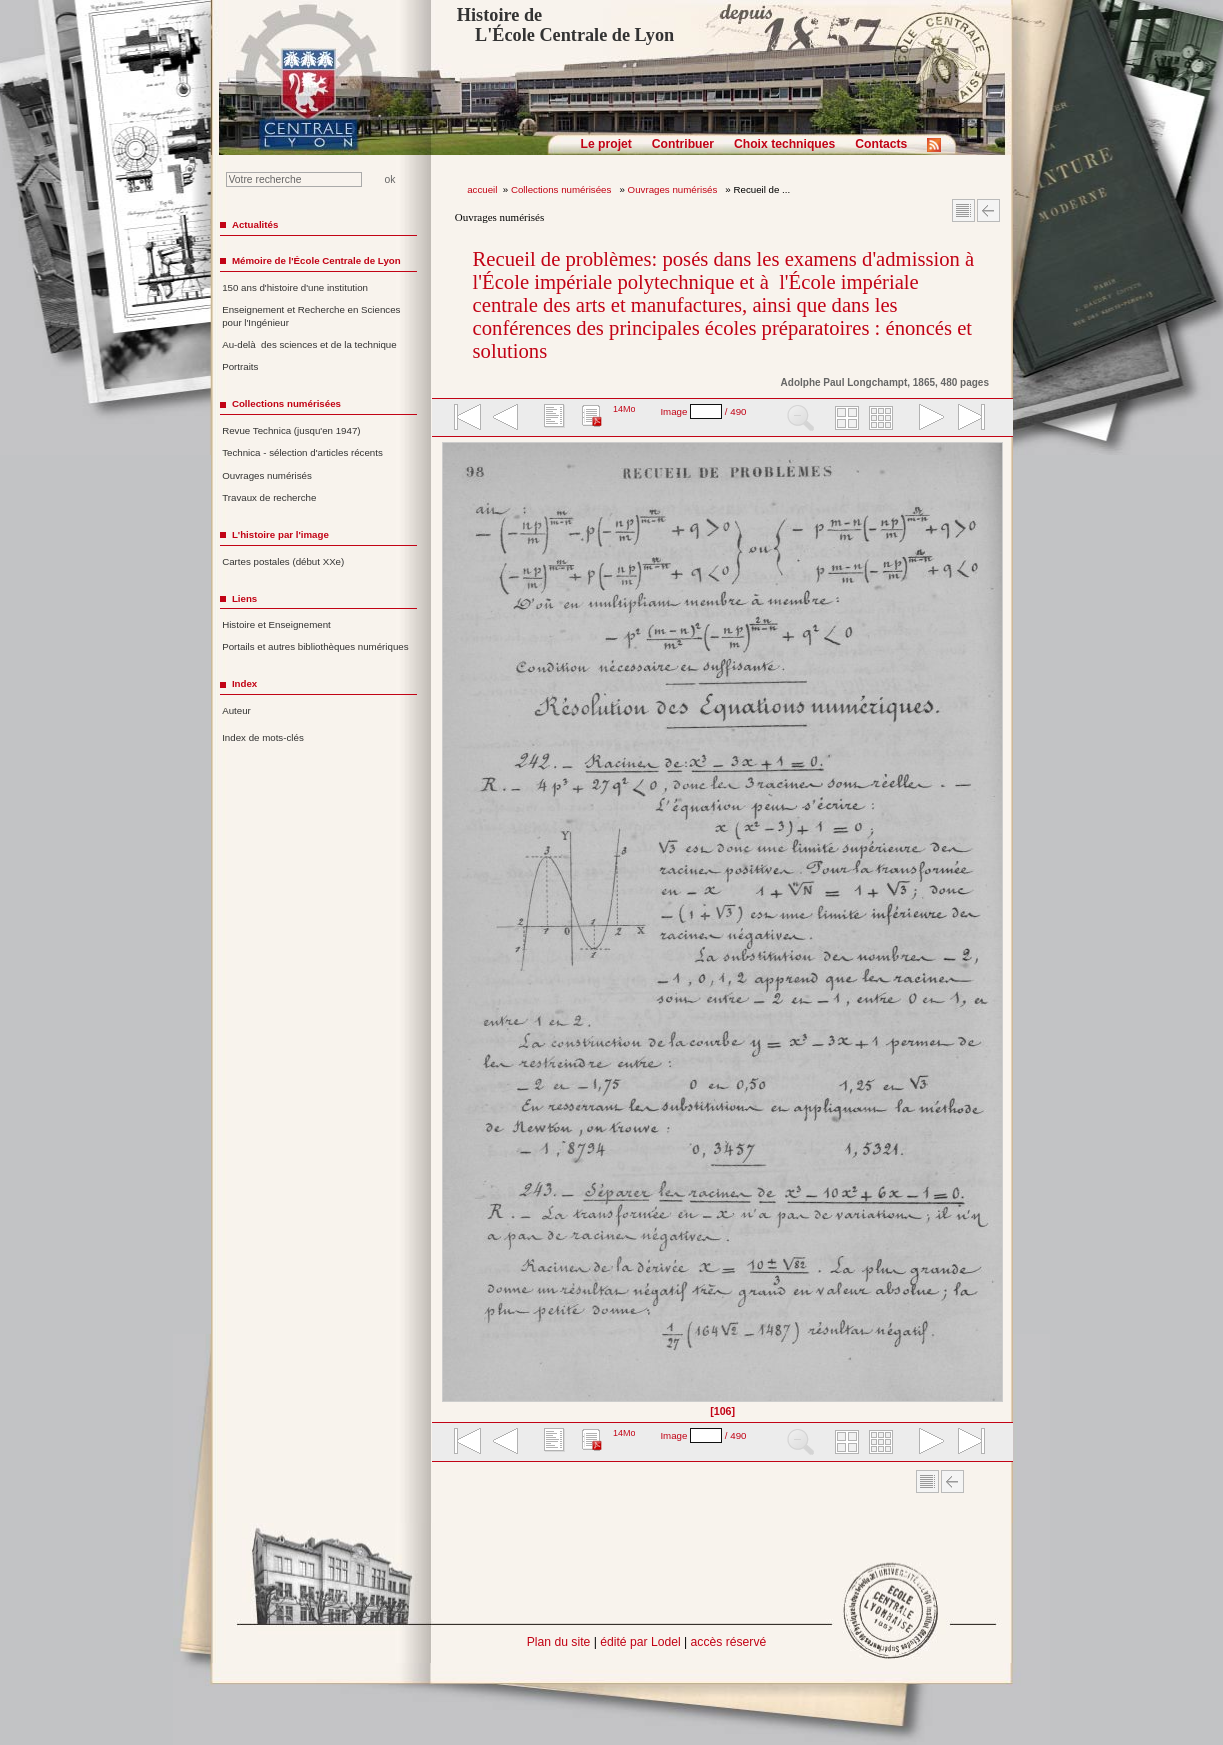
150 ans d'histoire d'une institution (295, 287)
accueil (482, 189)
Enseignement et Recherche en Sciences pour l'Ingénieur (311, 316)
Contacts (881, 144)
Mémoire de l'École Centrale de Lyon (316, 260)
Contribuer (683, 144)
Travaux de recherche (269, 497)
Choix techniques (784, 144)
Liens (244, 598)
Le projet (606, 144)
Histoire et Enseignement (276, 624)
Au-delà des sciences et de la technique (309, 344)
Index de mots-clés (263, 737)
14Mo (624, 409)
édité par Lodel (640, 1642)
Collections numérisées (562, 189)
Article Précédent (988, 210)
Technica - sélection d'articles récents (302, 452)
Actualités (255, 224)
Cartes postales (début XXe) (283, 561)
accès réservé (729, 1642)
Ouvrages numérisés (674, 189)
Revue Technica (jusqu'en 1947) (291, 430)
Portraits (240, 366)
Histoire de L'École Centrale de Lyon (565, 25)
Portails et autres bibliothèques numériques (315, 646)
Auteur (236, 710)
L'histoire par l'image (280, 534)
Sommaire (963, 210)
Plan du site (559, 1642)
